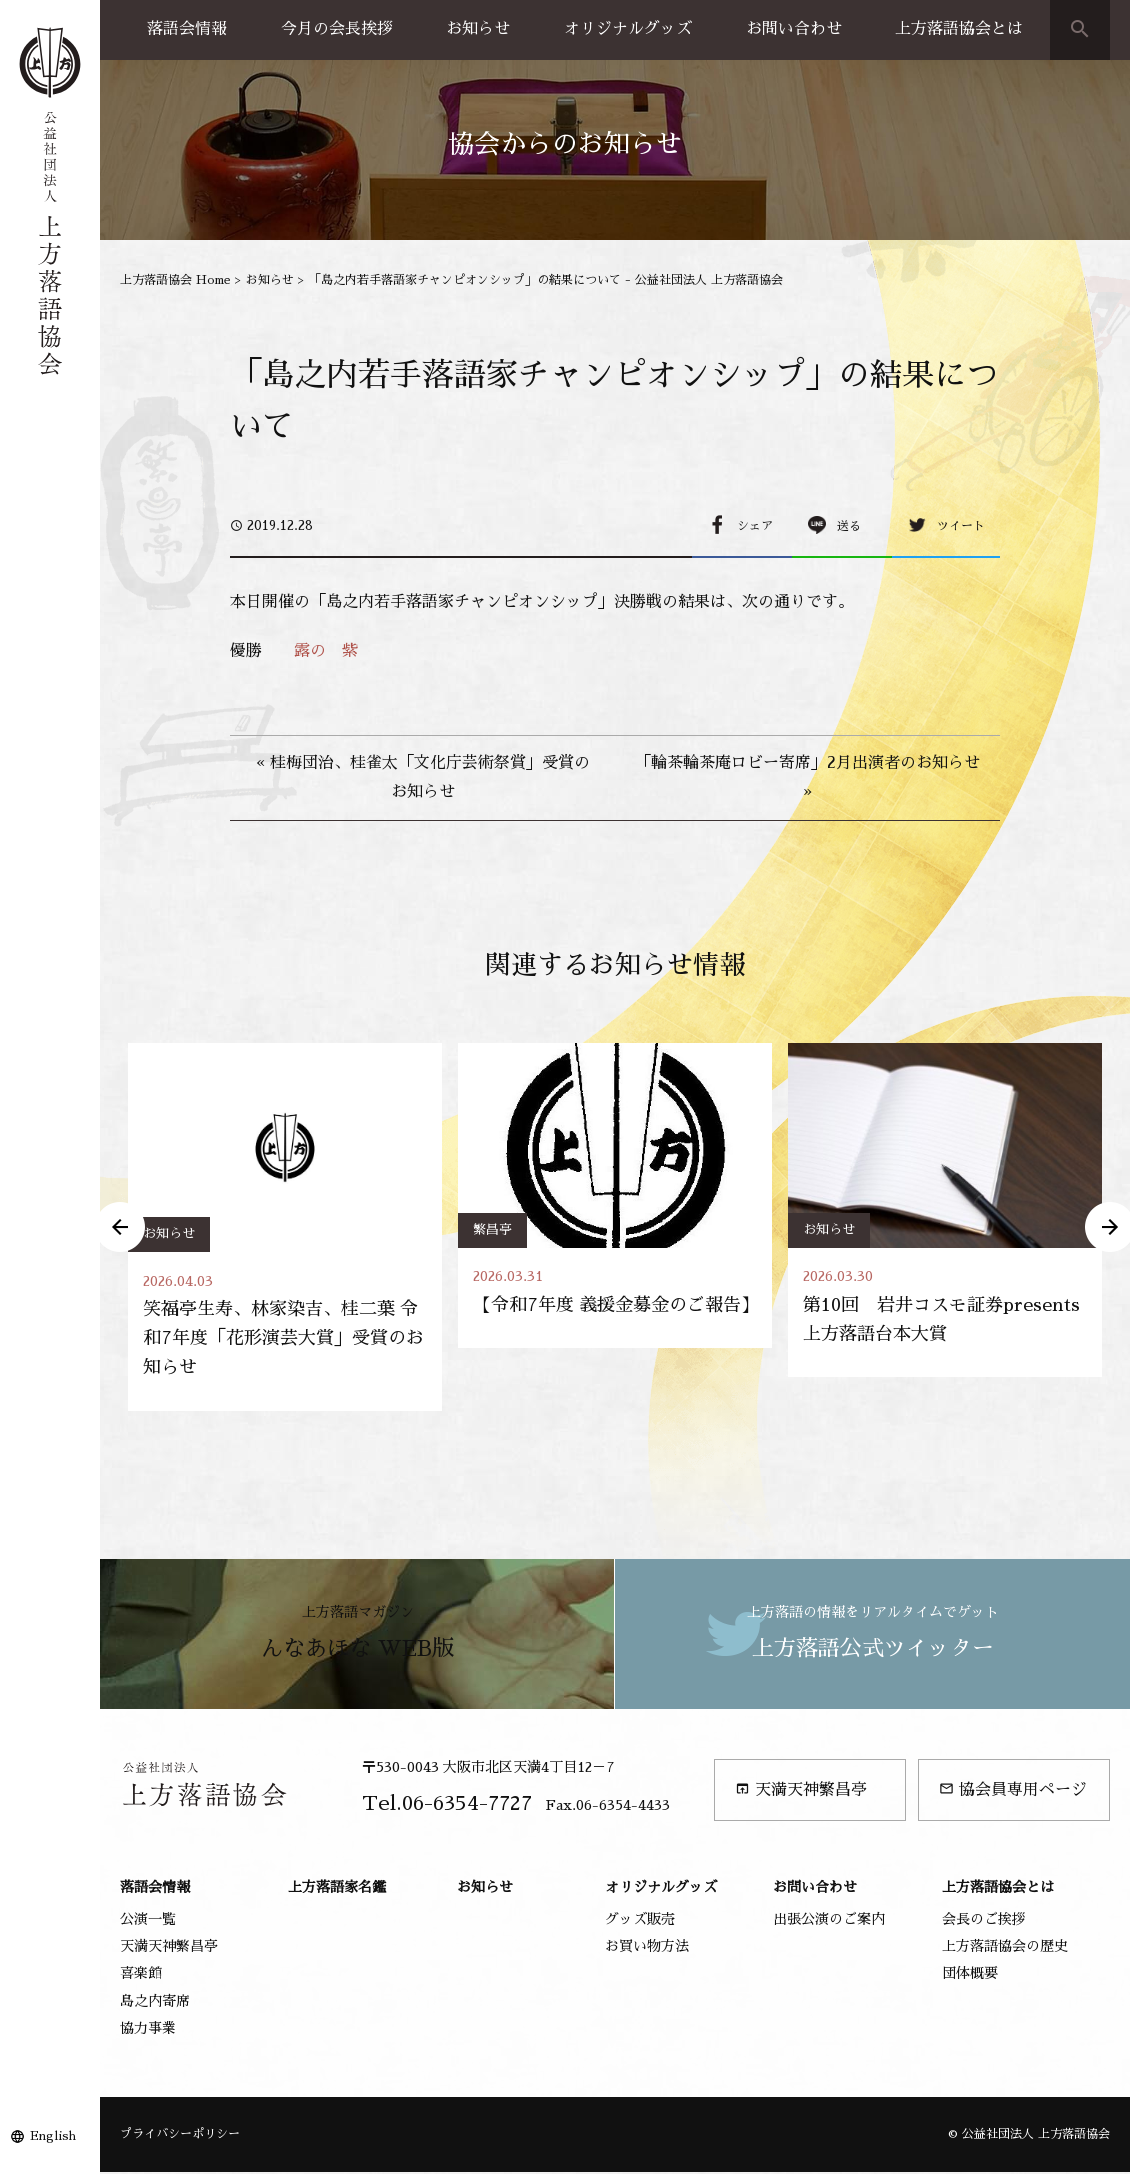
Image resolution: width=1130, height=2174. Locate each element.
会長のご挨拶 (984, 1921)
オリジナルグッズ (628, 29)
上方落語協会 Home (175, 280)
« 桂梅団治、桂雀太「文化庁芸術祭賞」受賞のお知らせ (423, 777)
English (53, 2136)
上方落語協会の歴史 (1005, 1948)
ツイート (961, 526)
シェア (755, 526)
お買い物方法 (647, 1948)
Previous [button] (120, 1228)
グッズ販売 (640, 1921)
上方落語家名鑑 (337, 1888)
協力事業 (148, 2030)
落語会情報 (187, 29)
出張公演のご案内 (829, 1921)
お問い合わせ (794, 29)
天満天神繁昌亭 (801, 1790)
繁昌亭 (492, 1229)
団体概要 (970, 1975)
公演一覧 (148, 1921)
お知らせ (478, 29)
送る (849, 526)
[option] (285, 1227)
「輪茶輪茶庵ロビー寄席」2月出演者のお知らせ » (807, 777)
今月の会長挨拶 (337, 29)
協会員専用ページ (1013, 1790)
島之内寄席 (155, 2002)
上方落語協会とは (959, 29)
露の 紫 (326, 651)
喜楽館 (141, 1975)
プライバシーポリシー (180, 2136)
